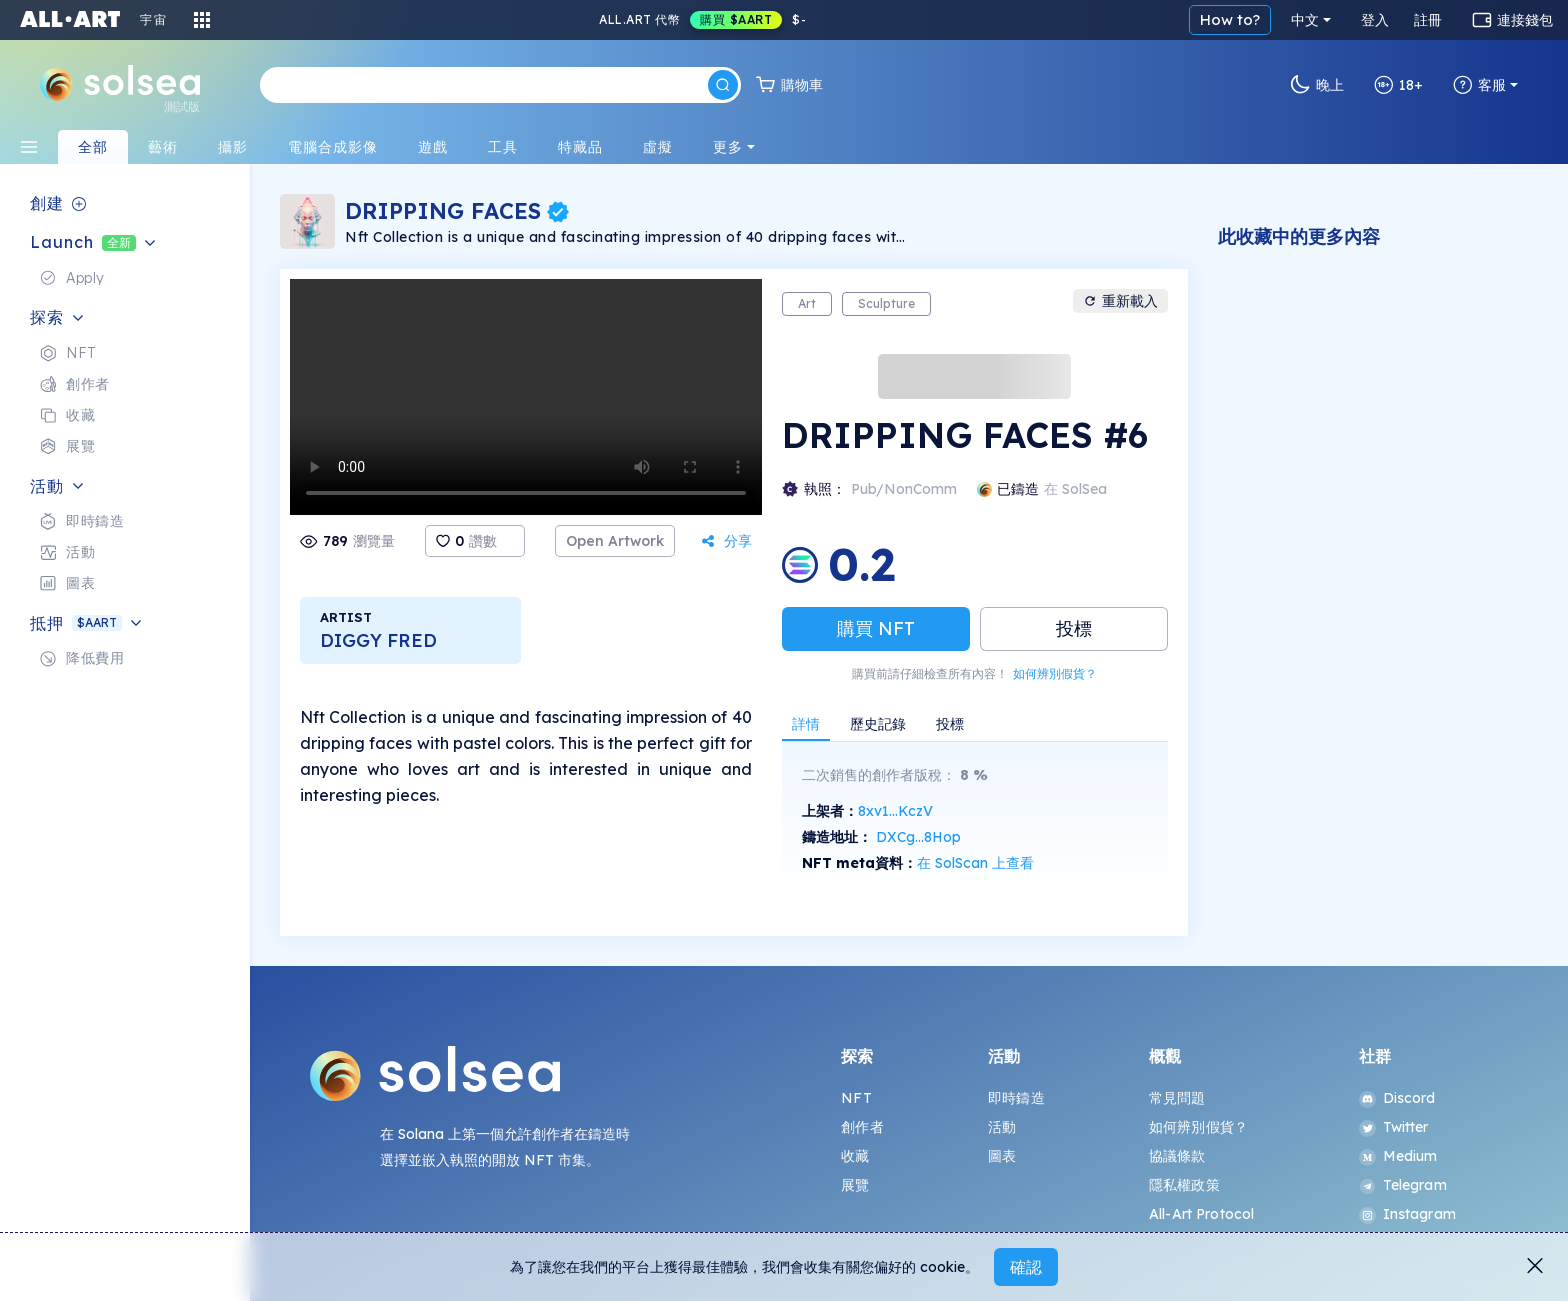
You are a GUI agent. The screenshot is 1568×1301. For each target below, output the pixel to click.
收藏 (855, 1156)
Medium (1398, 1156)
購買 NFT (876, 628)
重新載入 (1120, 301)
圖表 (1002, 1156)
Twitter (1394, 1127)
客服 (1479, 85)
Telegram (1403, 1185)
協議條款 (1177, 1156)
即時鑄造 (1016, 1098)
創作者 (862, 1127)
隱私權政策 (1184, 1185)
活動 (1002, 1127)
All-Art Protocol (1201, 1214)
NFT (856, 1098)
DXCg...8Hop (918, 837)
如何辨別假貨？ (1055, 673)
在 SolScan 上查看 (975, 863)
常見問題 (1177, 1098)
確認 (1026, 1267)
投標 (1074, 628)
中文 (1305, 20)
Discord (1397, 1098)
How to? (1230, 19)
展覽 (855, 1185)
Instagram (1407, 1214)
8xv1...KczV (895, 811)
